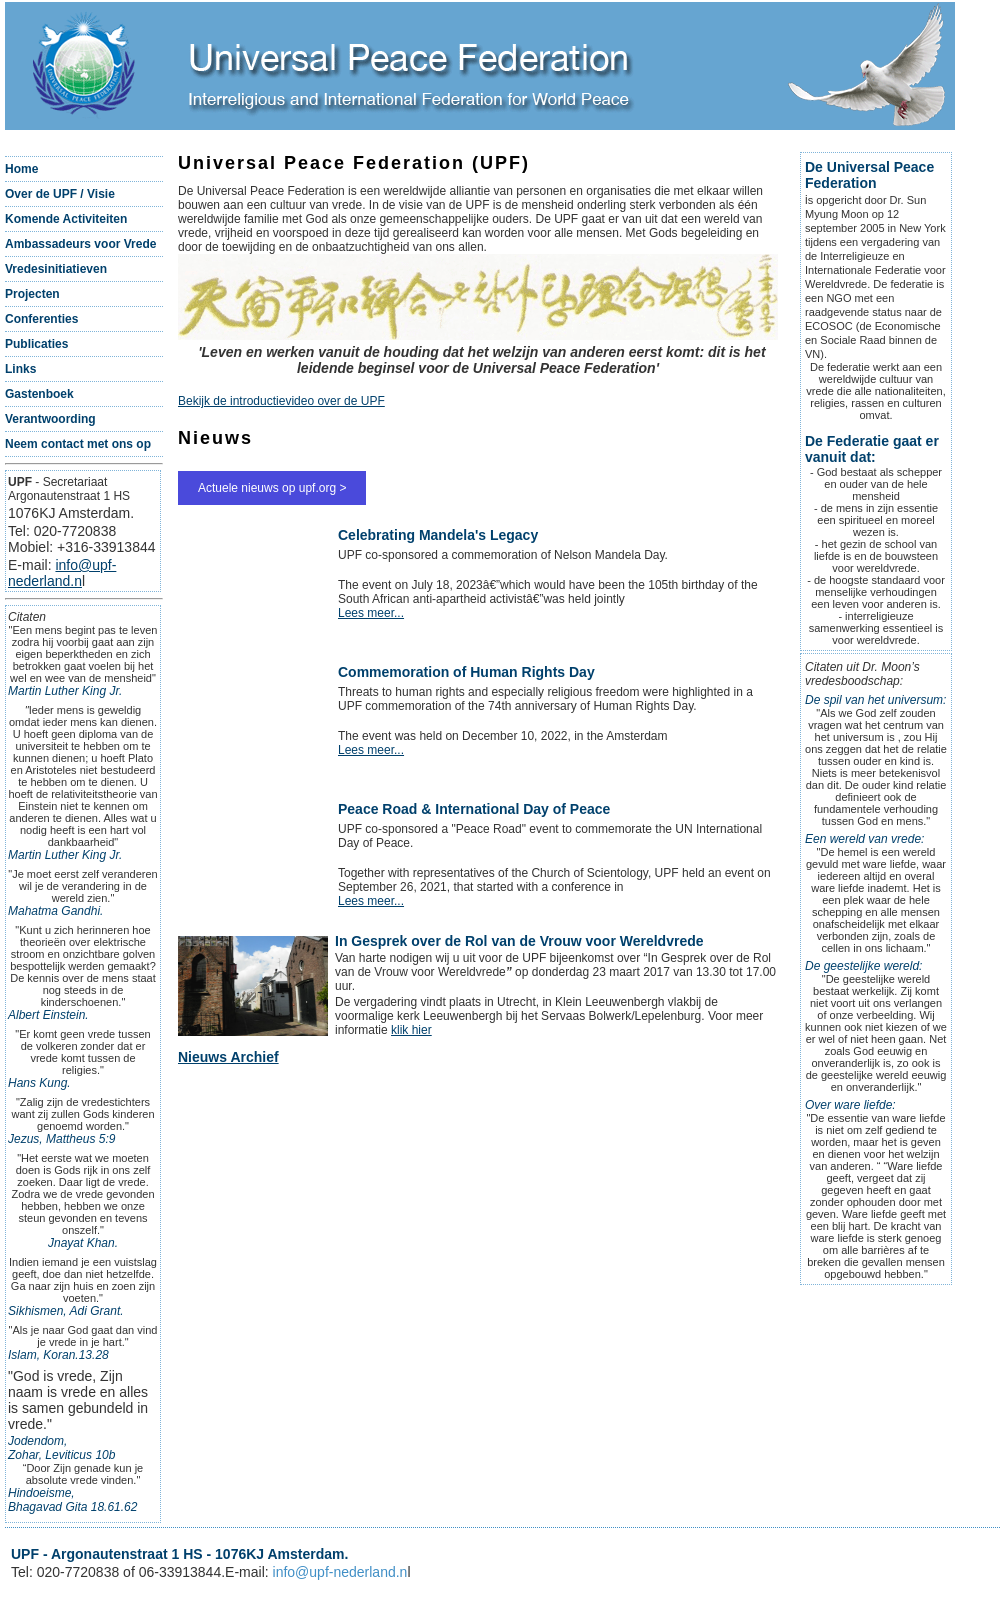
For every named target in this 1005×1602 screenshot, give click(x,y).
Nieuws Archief (228, 1057)
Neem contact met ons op (78, 444)
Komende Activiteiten (66, 219)
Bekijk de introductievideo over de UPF (281, 401)
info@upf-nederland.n (62, 573)
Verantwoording (50, 419)
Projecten (32, 294)
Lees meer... (371, 613)
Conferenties (41, 319)
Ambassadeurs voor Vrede (80, 244)
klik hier (411, 1030)
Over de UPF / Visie (60, 194)
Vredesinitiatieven (56, 269)
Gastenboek (39, 394)
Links (20, 369)
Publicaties (36, 344)
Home (21, 169)
